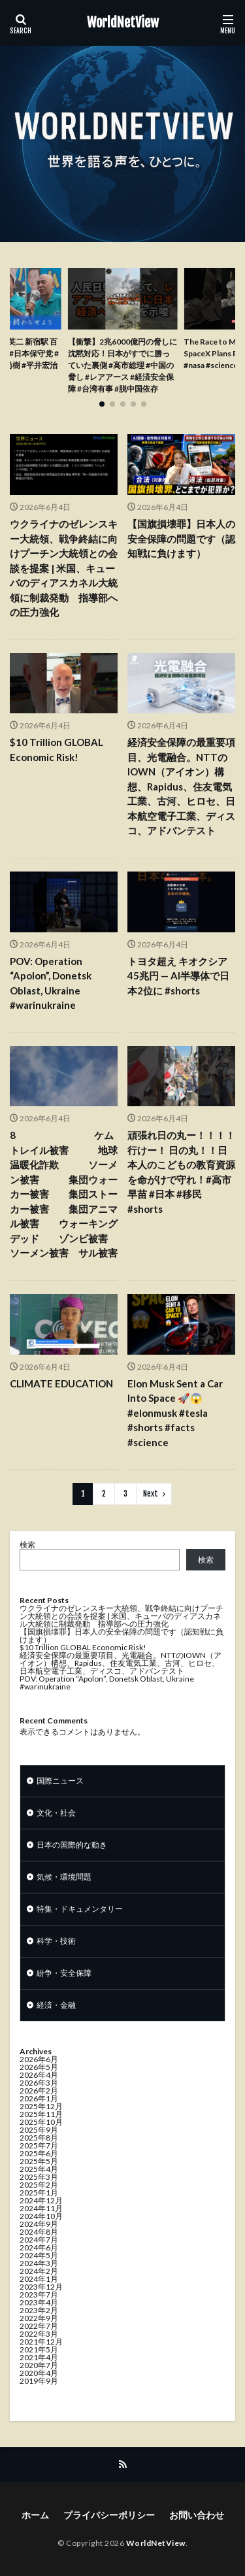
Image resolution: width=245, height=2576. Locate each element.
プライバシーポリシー (109, 2514)
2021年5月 (39, 2349)
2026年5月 (39, 2067)
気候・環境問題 (64, 1877)
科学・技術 (56, 1941)
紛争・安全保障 (64, 1973)
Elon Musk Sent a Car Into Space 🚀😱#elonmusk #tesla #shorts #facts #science (175, 1413)
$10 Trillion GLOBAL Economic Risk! (56, 749)
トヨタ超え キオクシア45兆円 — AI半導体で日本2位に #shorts (178, 975)
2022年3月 (39, 2334)
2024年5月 (39, 2255)
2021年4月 (39, 2357)
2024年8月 (39, 2232)
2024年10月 (41, 2216)
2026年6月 (39, 2059)
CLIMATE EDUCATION (61, 1383)
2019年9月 (39, 2381)
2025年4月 (39, 2169)
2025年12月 (41, 2106)
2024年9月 (39, 2224)
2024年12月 (41, 2200)
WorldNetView (123, 22)
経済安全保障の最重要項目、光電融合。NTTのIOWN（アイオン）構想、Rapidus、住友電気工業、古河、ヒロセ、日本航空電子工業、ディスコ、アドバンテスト (181, 786)
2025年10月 (41, 2122)
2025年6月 (39, 2153)
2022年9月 (39, 2318)
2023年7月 (39, 2294)
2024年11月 (41, 2208)
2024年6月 (39, 2247)
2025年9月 (39, 2130)
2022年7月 (39, 2326)
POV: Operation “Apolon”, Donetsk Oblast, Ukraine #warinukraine (50, 983)
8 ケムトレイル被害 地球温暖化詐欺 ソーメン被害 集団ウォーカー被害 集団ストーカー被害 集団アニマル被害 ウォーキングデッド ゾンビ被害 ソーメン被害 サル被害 (64, 1194)
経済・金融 (56, 2005)
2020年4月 (39, 2373)
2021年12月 (41, 2342)
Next (150, 1494)
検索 (27, 1545)
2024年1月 (39, 2279)
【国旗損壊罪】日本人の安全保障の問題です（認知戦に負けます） (181, 538)
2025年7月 (39, 2145)
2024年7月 (39, 2240)
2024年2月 (39, 2271)
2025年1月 (39, 2192)
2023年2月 (39, 2310)
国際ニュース (60, 1781)
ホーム (35, 2514)
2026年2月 (39, 2090)
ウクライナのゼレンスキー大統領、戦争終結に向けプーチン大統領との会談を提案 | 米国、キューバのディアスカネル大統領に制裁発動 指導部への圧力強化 (64, 568)
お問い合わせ (196, 2514)
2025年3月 (39, 2177)
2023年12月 (41, 2287)
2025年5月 (39, 2161)
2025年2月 (39, 2185)
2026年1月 (39, 2098)
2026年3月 (39, 2083)
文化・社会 (56, 1813)
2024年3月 (39, 2263)
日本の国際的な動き (72, 1845)
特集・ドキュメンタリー (80, 1909)
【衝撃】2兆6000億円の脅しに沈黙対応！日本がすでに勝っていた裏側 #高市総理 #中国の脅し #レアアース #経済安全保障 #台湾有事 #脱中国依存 (122, 365)
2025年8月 (39, 2138)
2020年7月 (39, 2365)
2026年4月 (39, 2075)
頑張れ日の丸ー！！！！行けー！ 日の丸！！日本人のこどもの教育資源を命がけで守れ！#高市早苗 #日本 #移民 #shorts (181, 1172)
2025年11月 (41, 2114)
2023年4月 (39, 2302)
